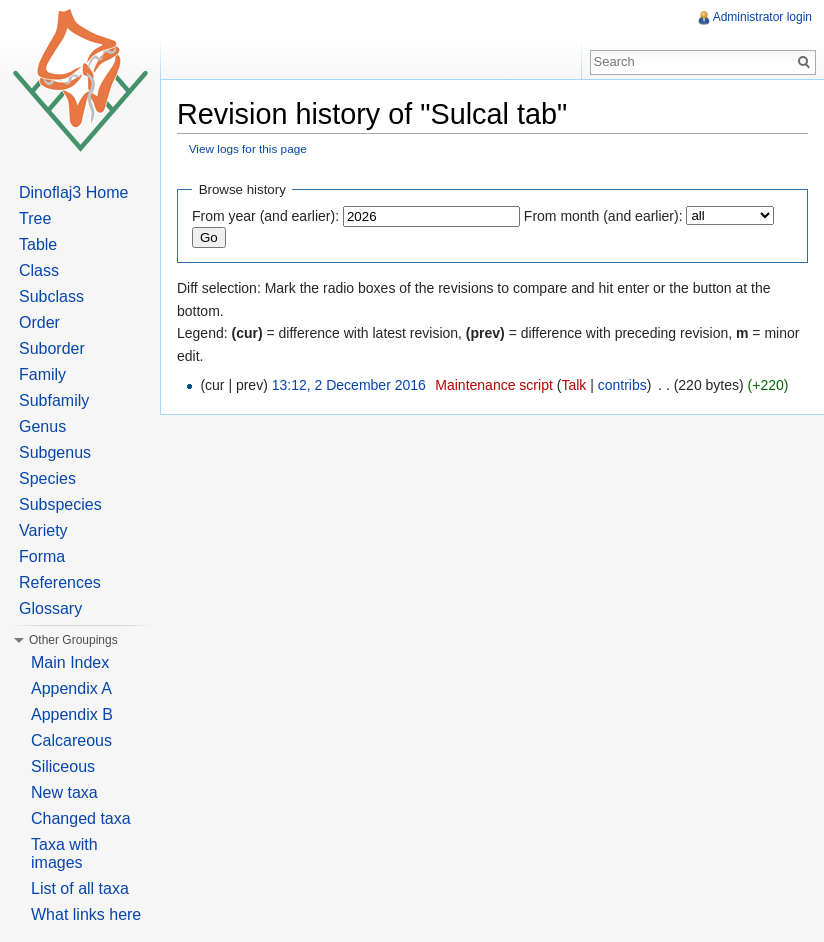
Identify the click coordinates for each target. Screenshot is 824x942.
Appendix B (72, 714)
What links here (86, 914)
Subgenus (55, 452)
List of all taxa (80, 888)
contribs (622, 385)
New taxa (64, 792)
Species (47, 478)
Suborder (52, 348)
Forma (42, 556)
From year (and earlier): (265, 216)
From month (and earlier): (603, 216)
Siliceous (63, 766)
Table (38, 244)
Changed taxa (81, 818)
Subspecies (60, 504)
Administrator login (762, 17)
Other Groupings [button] (73, 640)
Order (39, 322)
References (60, 582)
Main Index (70, 662)
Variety (43, 530)
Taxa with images (64, 853)
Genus (42, 426)
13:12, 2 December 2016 (349, 385)
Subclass (51, 296)
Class (39, 270)
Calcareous (71, 740)
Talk (573, 385)
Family (42, 374)
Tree (35, 218)
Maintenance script (494, 385)
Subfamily (54, 400)
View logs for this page (248, 148)
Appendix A (71, 688)
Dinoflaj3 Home (73, 192)
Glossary (50, 608)
